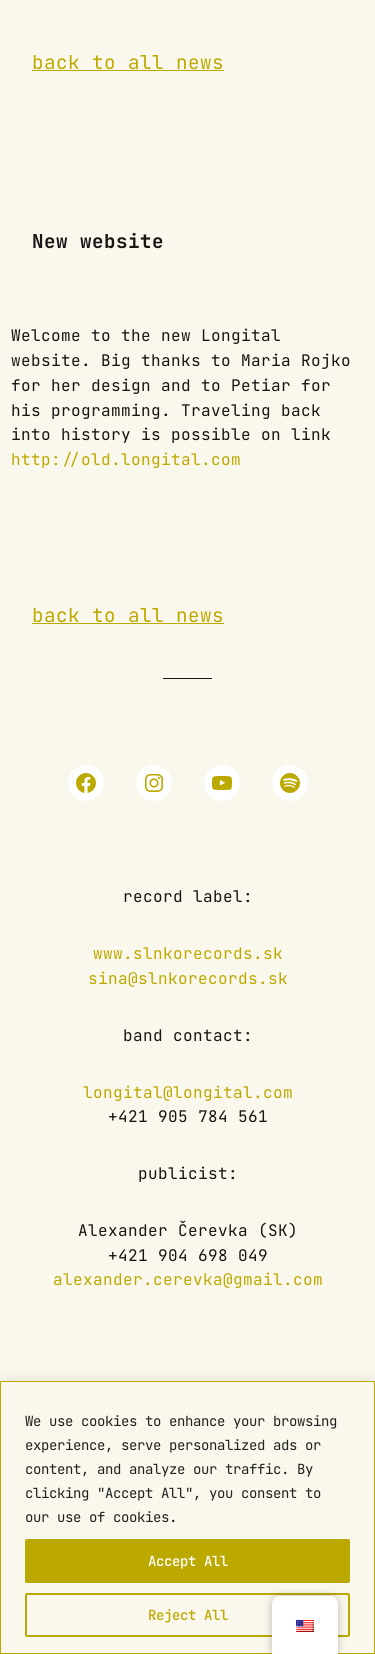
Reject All (188, 1615)
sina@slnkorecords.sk (188, 978)
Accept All (188, 1561)
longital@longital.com (188, 1092)
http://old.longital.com (126, 459)
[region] (187, 1517)
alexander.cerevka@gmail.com (188, 1279)
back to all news (128, 62)
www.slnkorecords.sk (188, 953)
